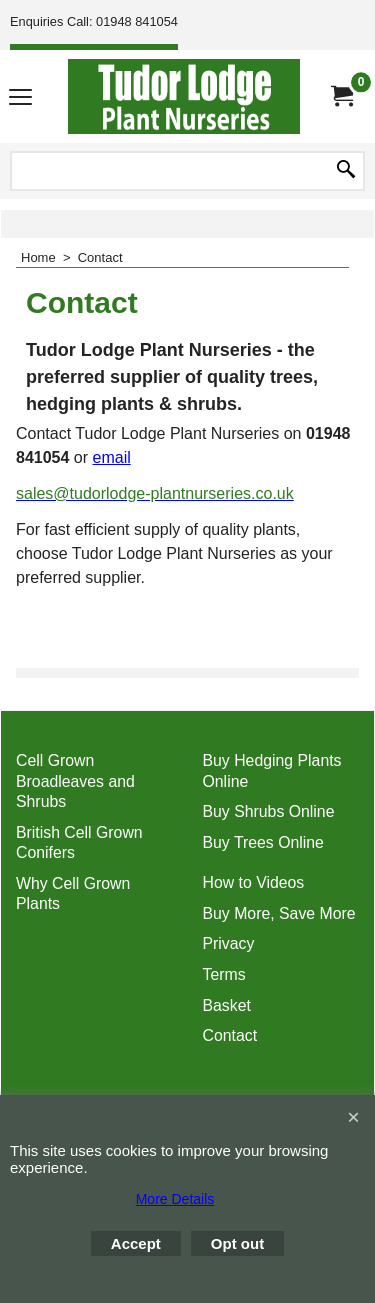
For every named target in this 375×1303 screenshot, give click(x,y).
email (112, 457)
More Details (175, 1199)
